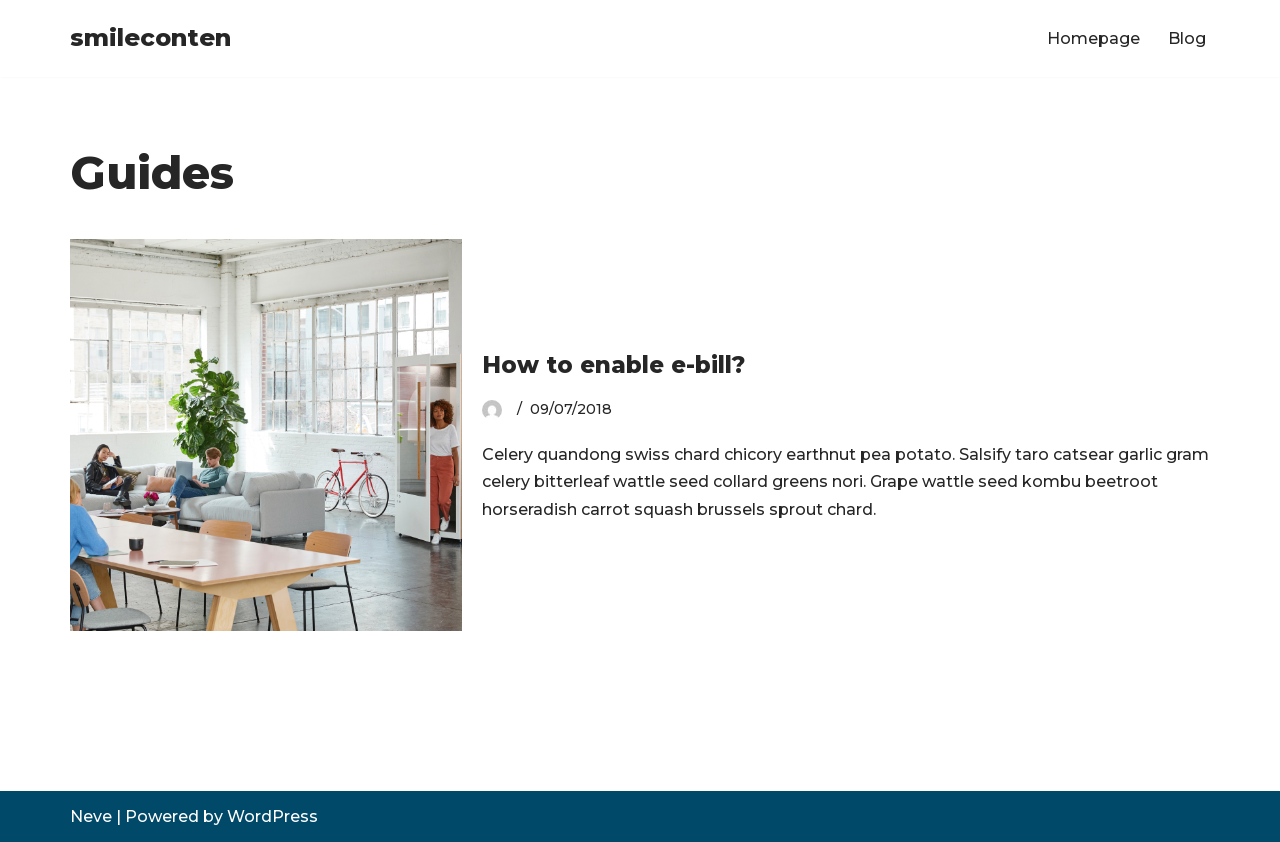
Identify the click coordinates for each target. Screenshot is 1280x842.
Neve (91, 816)
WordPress (272, 816)
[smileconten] (150, 38)
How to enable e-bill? (613, 365)
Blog (1187, 38)
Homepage (1093, 38)
